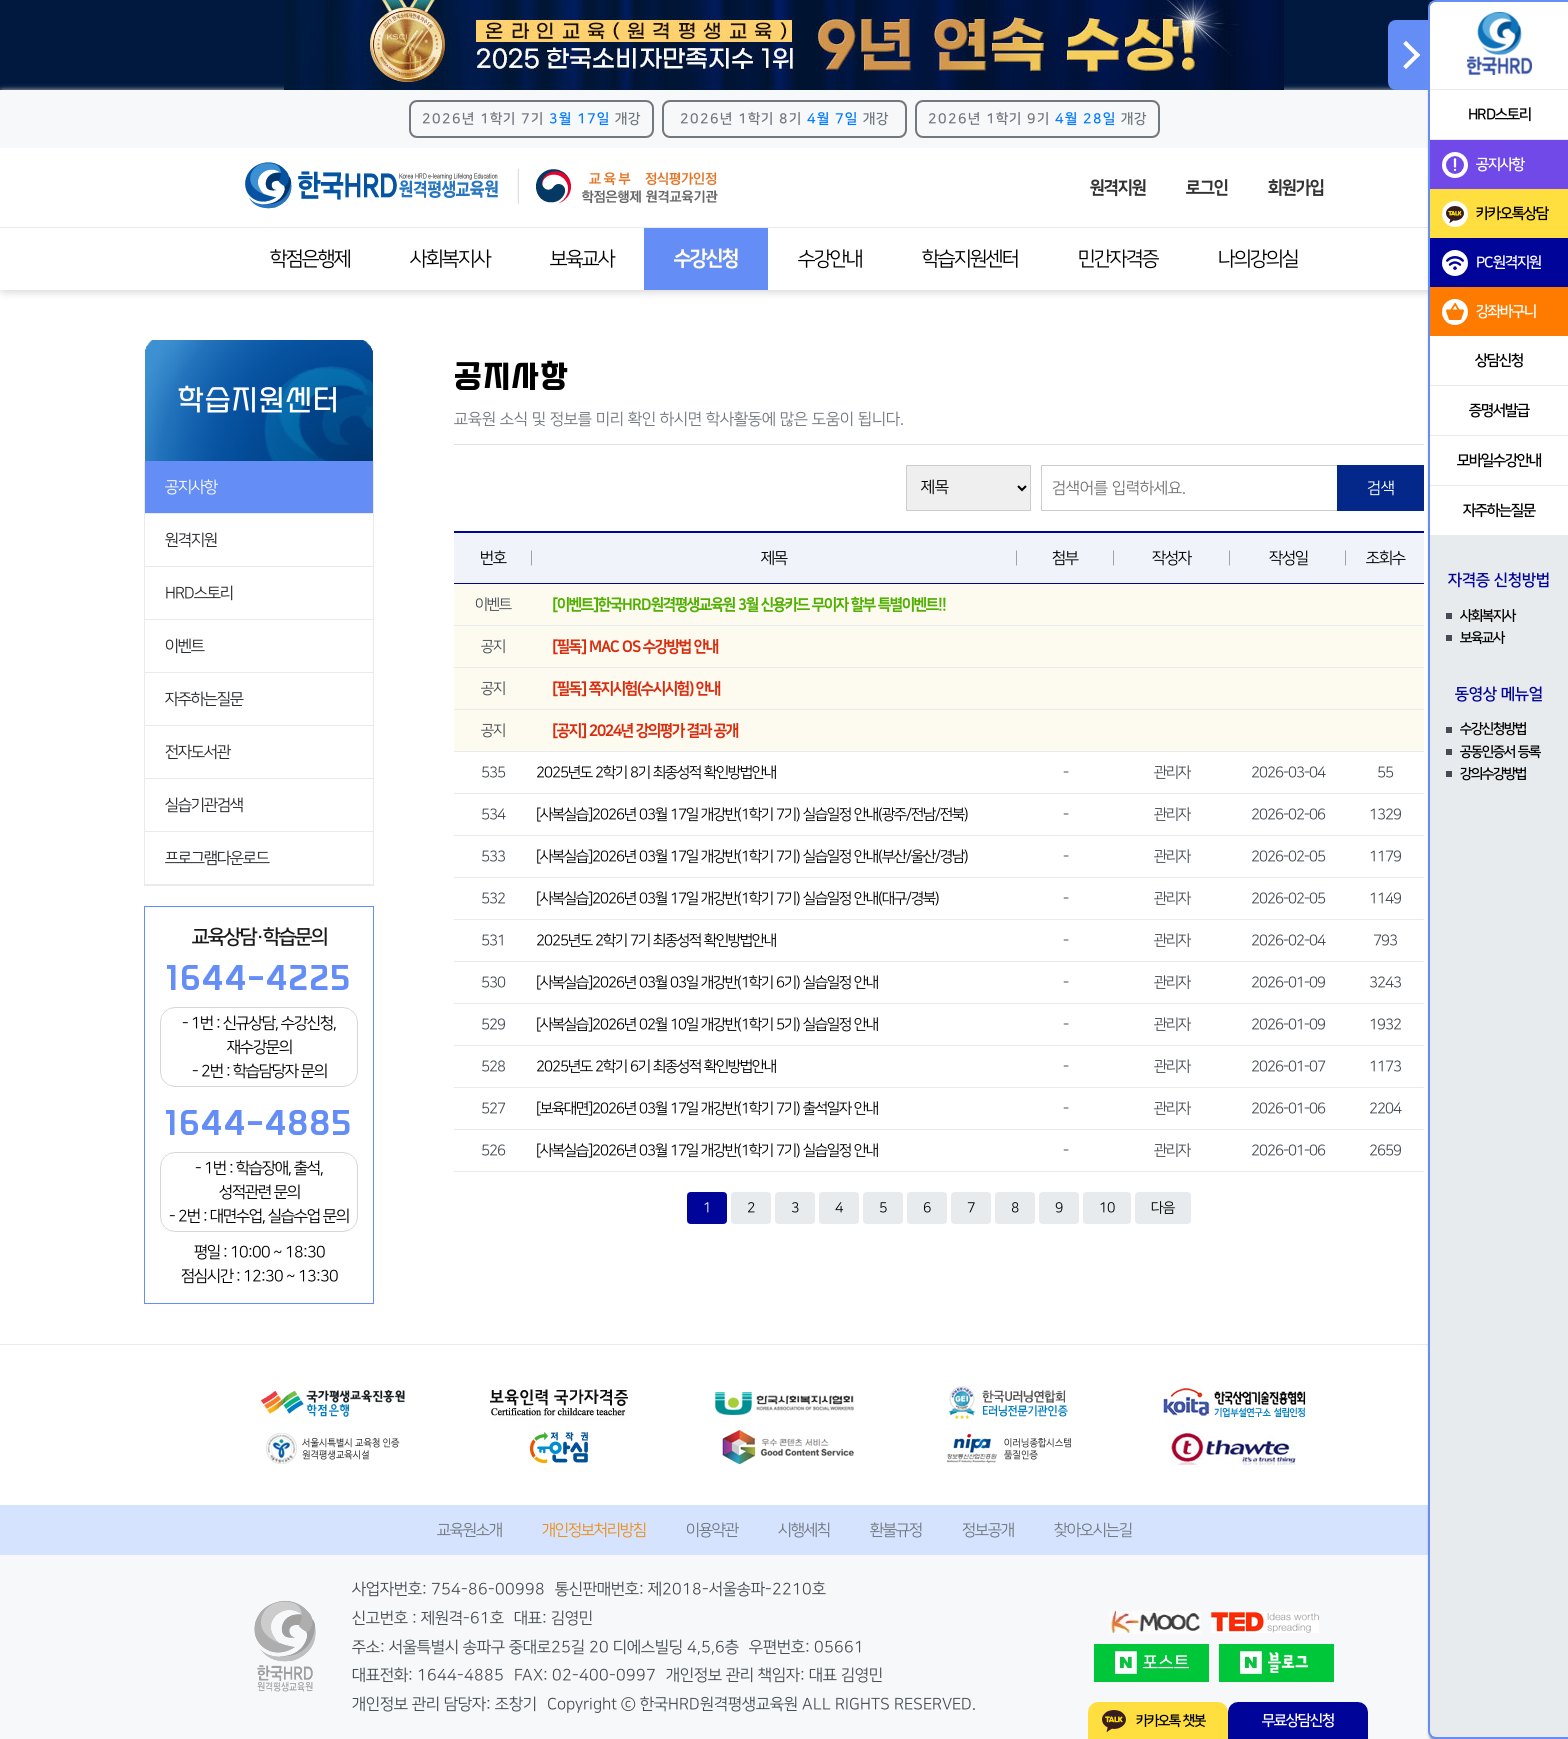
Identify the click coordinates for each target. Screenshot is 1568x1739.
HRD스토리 (199, 593)
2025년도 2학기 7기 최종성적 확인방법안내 (656, 940)
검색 (1381, 488)
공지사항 (191, 487)
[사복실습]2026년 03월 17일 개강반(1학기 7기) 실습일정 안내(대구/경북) (737, 898)
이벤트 (184, 646)
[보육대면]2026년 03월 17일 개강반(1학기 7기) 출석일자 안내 (707, 1108)
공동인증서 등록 (1500, 752)
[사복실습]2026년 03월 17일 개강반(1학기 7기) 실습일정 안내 (707, 1150)
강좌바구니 (1489, 312)
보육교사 (582, 259)
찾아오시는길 (1093, 1530)
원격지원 (1118, 188)
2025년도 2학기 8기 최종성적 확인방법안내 (656, 772)
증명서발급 (1499, 410)
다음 (1163, 1208)
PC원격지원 (1491, 263)
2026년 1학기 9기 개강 (1037, 119)
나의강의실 (1258, 259)
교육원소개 (469, 1530)
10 (1107, 1208)
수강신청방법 (1493, 729)
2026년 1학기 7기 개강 (531, 119)
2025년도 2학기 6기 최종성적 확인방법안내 (656, 1066)
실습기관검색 (204, 805)
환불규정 (896, 1530)
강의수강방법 (1493, 774)
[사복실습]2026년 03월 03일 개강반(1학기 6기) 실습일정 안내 (707, 982)
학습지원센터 (970, 259)
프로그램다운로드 (217, 858)
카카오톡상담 (1495, 214)
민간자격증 (1118, 259)
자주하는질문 (204, 699)
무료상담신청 (1298, 1720)
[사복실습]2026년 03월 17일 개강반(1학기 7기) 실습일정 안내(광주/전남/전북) (752, 814)
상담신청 (1499, 360)
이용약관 (712, 1530)
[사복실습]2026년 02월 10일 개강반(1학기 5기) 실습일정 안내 (707, 1024)
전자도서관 (197, 752)
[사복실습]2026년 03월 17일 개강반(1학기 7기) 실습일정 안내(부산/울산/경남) (752, 856)
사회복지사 (450, 259)
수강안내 (830, 259)
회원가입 (1296, 188)
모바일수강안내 (1499, 460)
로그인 (1207, 188)
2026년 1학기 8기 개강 (784, 119)
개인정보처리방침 (594, 1530)
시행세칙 (804, 1530)
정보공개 (988, 1530)
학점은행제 (310, 259)
